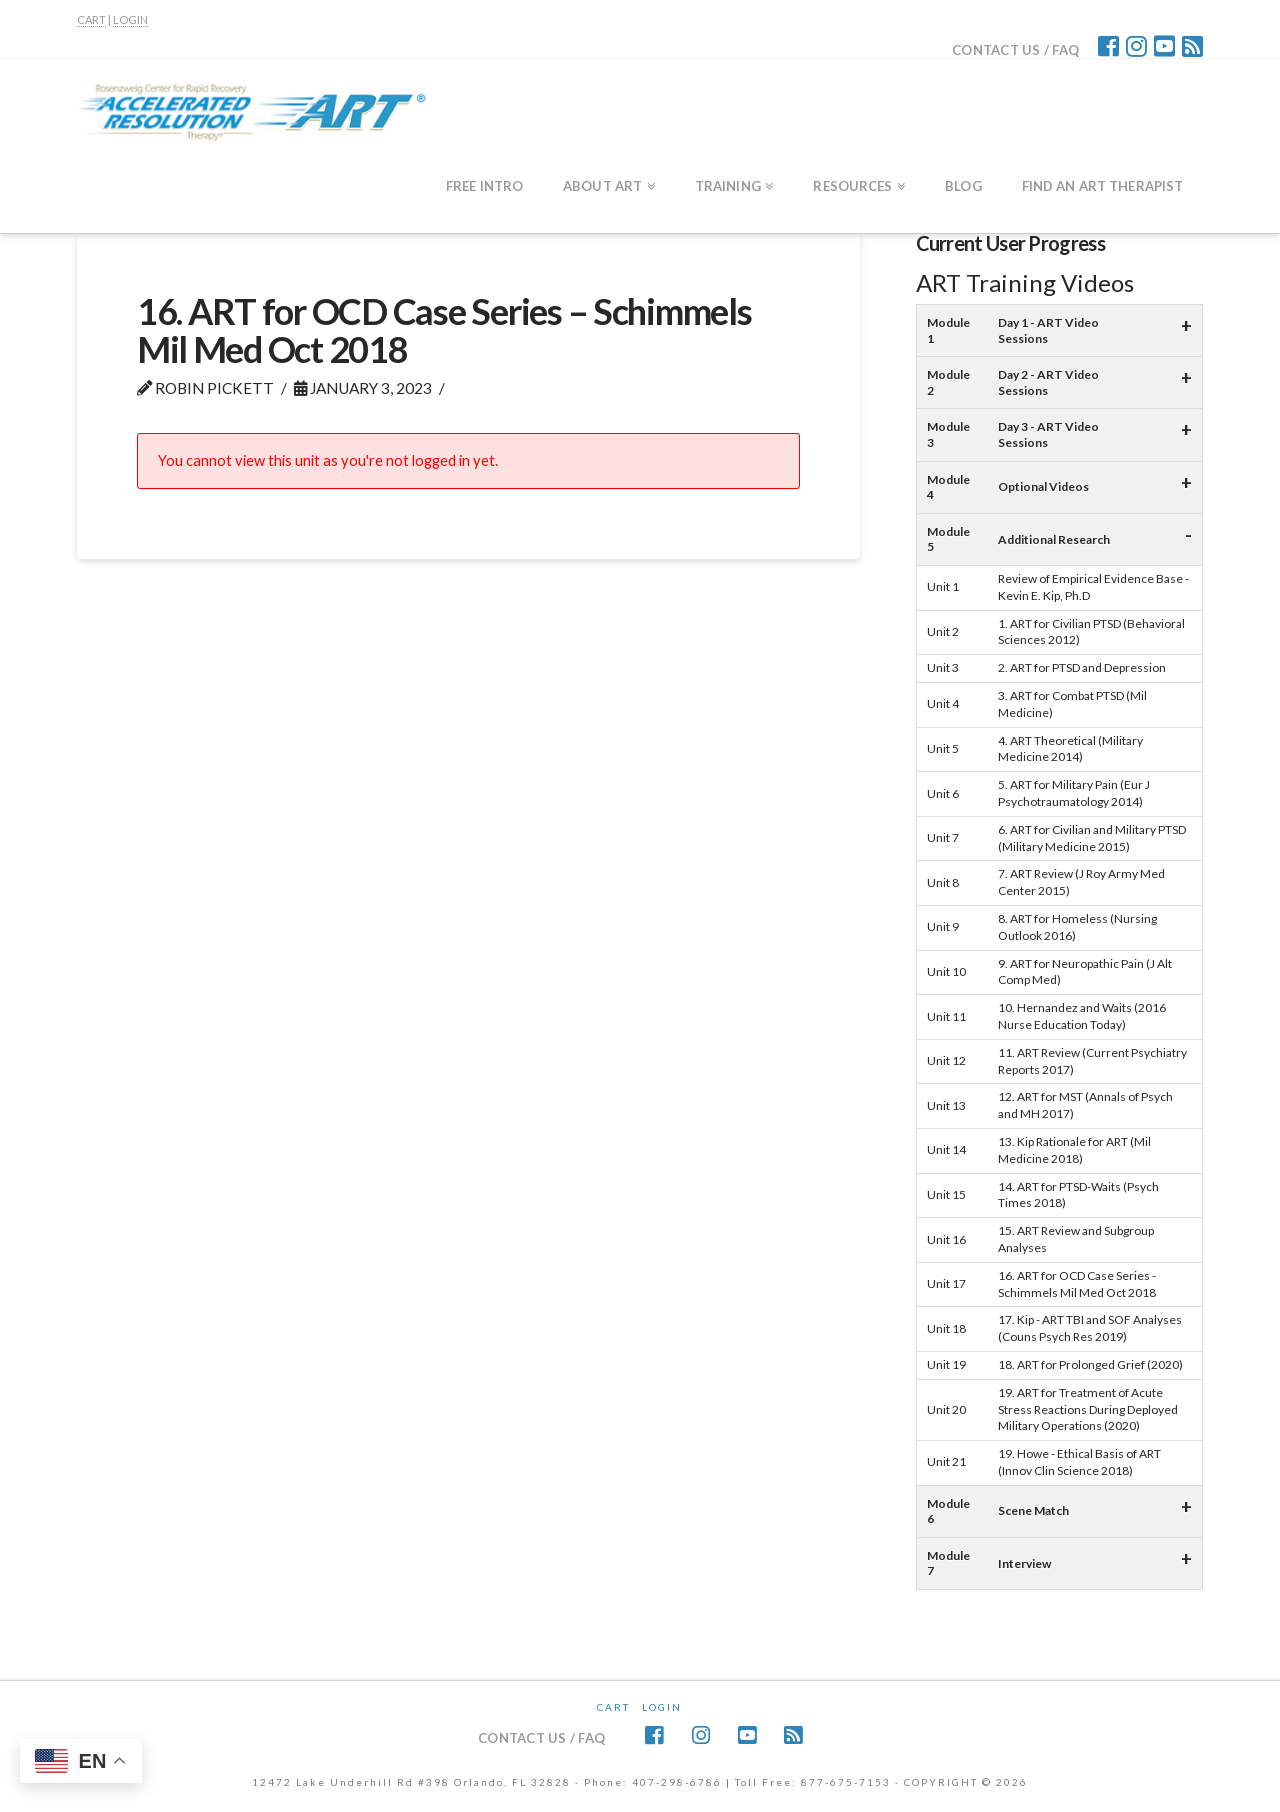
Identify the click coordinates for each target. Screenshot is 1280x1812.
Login (662, 1707)
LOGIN (130, 19)
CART (91, 19)
